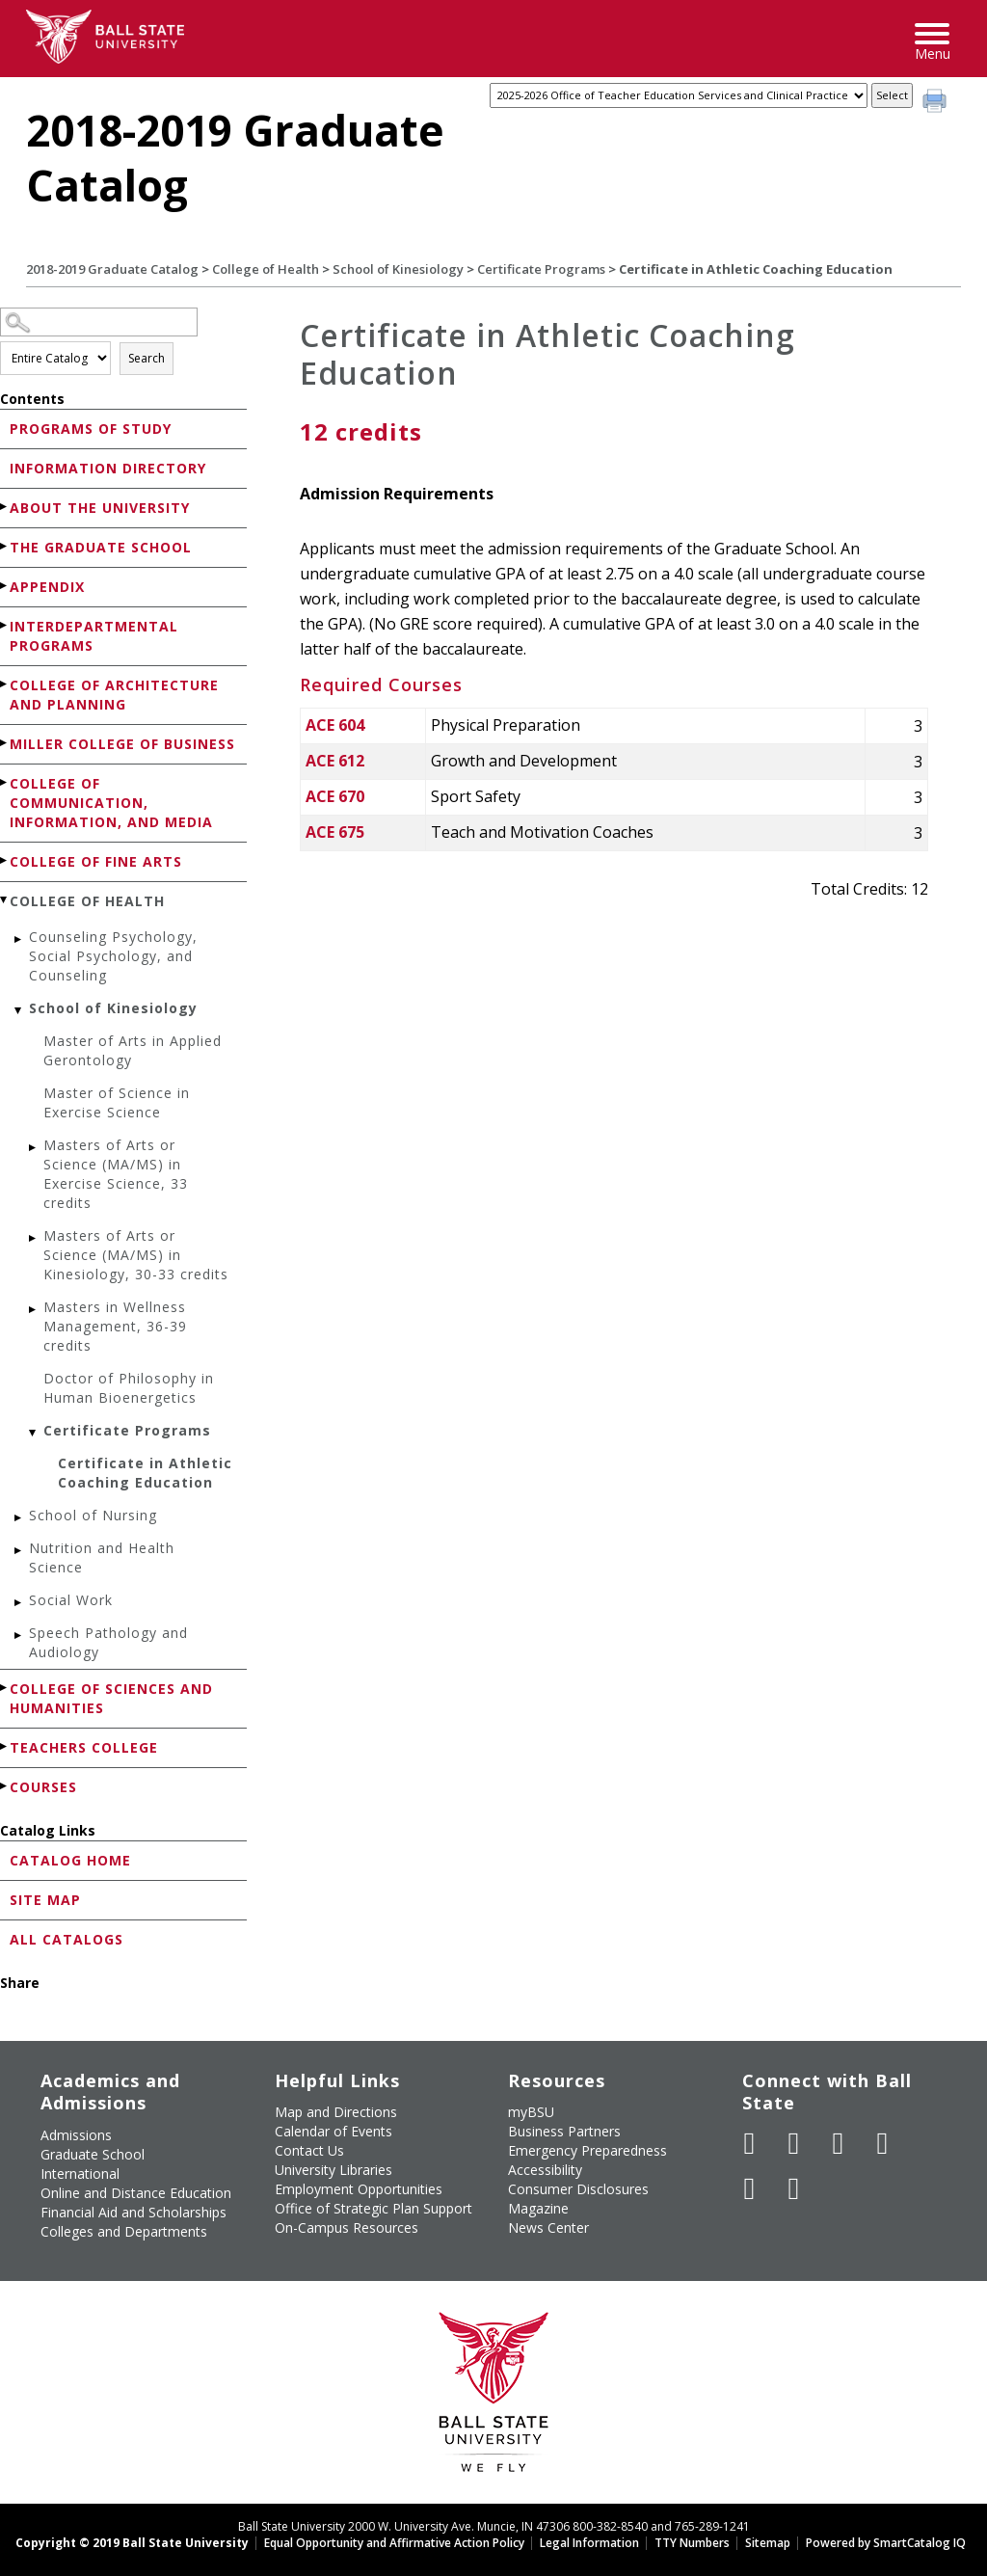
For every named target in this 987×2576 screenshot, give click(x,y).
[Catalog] (678, 95)
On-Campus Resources (346, 2227)
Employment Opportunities (358, 2189)
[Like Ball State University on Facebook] (750, 2143)
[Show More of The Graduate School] (5, 546)
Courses (43, 1787)
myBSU (531, 2112)
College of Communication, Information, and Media (111, 802)
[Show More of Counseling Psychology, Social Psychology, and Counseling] (19, 939)
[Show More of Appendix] (5, 585)
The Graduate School (101, 547)
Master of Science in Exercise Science (116, 1102)
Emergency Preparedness (587, 2150)
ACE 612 (335, 760)
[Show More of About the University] (5, 506)
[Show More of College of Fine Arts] (5, 860)
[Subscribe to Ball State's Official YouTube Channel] (838, 2143)
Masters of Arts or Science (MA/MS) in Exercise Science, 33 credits (115, 1174)
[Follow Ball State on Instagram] (883, 2143)
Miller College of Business (122, 744)
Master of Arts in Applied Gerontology (132, 1050)
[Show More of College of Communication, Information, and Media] (5, 782)
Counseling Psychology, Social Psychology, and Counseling (113, 955)
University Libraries (333, 2169)
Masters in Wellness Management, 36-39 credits (115, 1326)
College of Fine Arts (96, 861)
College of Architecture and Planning (114, 694)
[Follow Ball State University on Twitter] (794, 2143)
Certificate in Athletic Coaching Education (145, 1472)
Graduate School (92, 2154)
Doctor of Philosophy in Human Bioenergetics (128, 1388)
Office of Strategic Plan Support (373, 2208)
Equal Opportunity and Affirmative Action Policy (394, 2543)
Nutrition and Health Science (101, 1557)
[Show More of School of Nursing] (19, 1518)
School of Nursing (93, 1515)
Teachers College (84, 1747)
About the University (100, 507)
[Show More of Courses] (5, 1786)
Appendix (47, 586)
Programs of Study (91, 428)
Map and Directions (336, 2112)
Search (146, 358)
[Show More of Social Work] (19, 1602)
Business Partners (564, 2131)
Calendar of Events (333, 2131)
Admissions (76, 2135)
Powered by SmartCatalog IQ (886, 2543)
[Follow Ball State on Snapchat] (794, 2188)
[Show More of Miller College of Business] (5, 742)
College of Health (265, 269)
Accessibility (545, 2169)
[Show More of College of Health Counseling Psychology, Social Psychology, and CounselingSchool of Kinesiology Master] (5, 900)
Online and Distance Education (135, 2193)
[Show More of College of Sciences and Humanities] (5, 1687)
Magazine (538, 2208)
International (80, 2173)
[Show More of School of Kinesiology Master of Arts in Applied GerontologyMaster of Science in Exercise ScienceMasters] (19, 1010)
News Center (548, 2227)
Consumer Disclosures (578, 2189)
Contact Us (309, 2150)
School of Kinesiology (398, 269)
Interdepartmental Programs (94, 636)
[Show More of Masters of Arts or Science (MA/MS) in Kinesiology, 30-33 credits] (34, 1238)
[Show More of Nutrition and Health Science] (19, 1550)
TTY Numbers (692, 2543)
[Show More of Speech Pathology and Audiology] (19, 1635)
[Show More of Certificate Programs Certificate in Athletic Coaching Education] (34, 1433)
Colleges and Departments (123, 2231)
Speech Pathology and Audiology (108, 1642)
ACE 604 (335, 725)
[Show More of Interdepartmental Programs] (5, 625)
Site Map (45, 1900)
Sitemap (767, 2543)
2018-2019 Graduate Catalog (112, 269)
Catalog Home (70, 1860)
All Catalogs (66, 1939)
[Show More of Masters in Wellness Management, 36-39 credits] (34, 1309)
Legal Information (589, 2543)
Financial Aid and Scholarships (133, 2212)
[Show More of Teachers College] (5, 1746)
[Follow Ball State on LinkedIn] (750, 2188)
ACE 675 (335, 832)
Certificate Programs (541, 269)
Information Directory (108, 468)
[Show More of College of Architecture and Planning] (5, 684)
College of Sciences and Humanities (111, 1698)
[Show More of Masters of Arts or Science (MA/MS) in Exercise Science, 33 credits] (34, 1147)
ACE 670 (335, 796)
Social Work (71, 1600)
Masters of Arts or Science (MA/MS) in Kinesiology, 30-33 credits (135, 1254)
